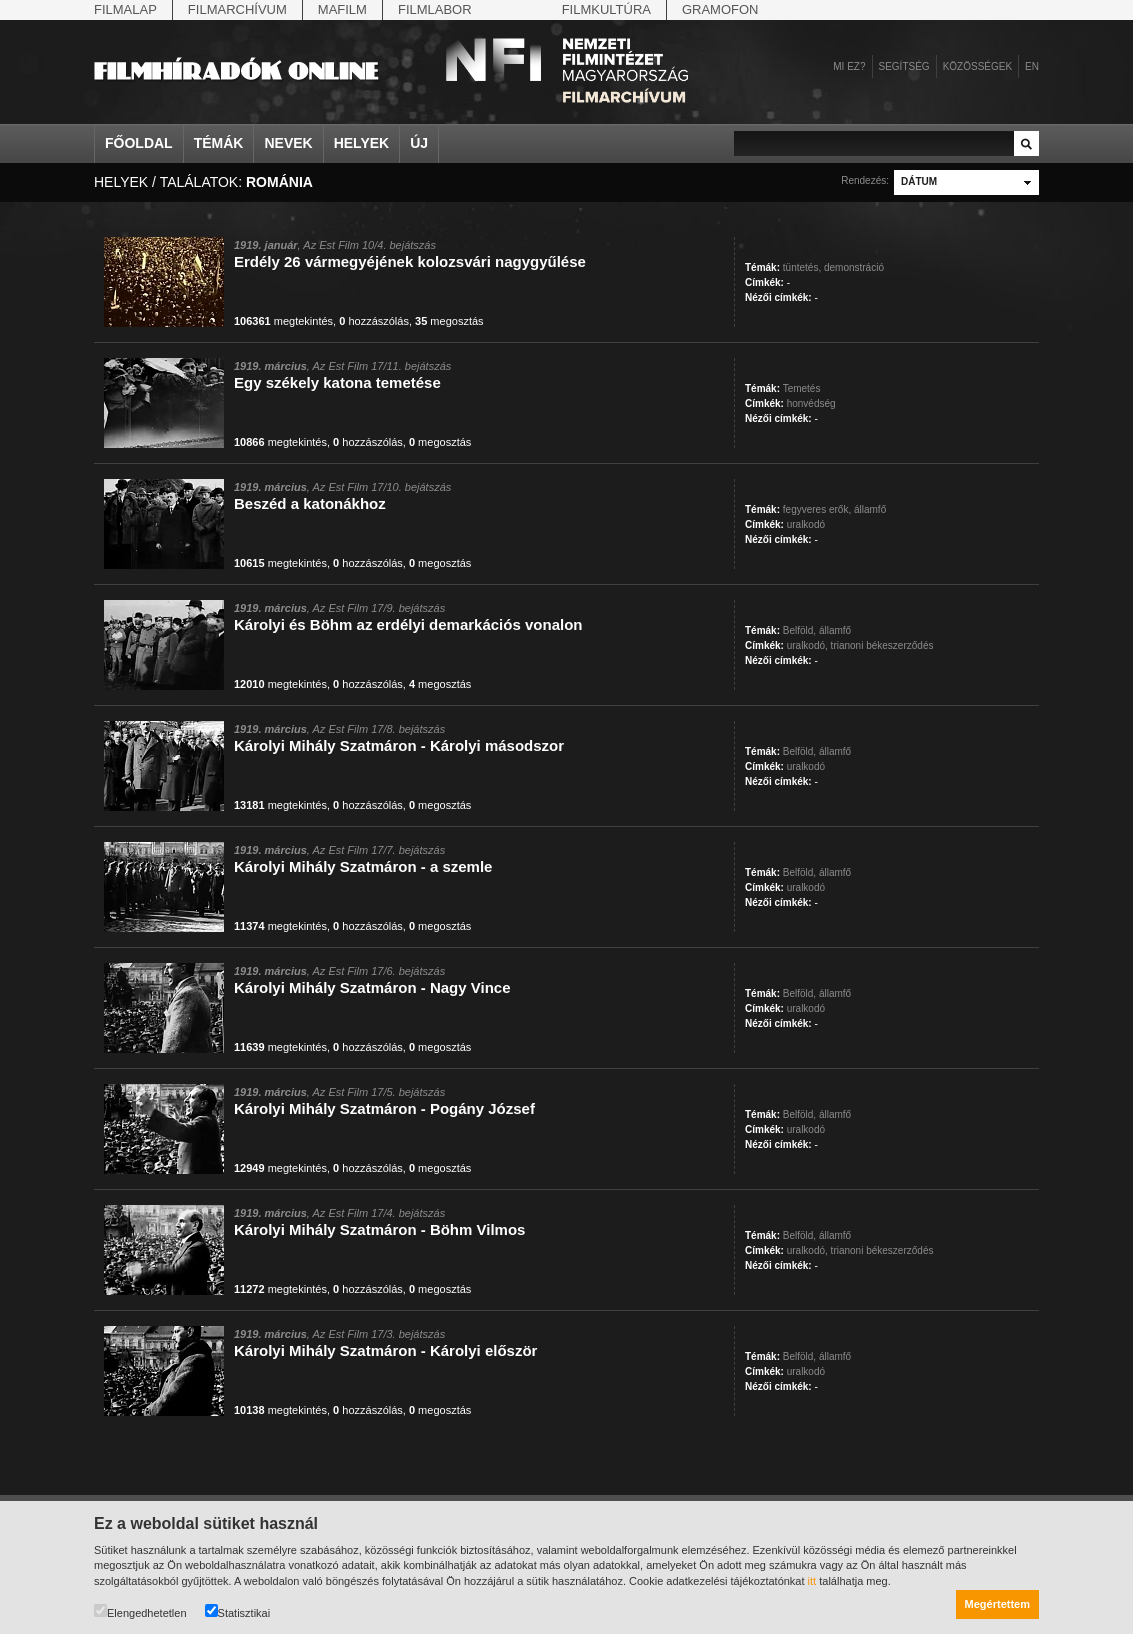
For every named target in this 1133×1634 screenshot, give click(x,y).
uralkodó (806, 524)
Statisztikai (238, 1611)
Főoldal (139, 143)
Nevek (288, 143)
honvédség (811, 403)
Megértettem (997, 1604)
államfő (870, 509)
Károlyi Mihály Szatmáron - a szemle (363, 866)
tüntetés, (802, 267)
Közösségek (977, 66)
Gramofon (720, 9)
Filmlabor (435, 9)
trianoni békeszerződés (882, 645)
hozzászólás (374, 321)
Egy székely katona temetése (337, 382)
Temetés (802, 388)
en (1032, 66)
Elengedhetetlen (140, 1611)
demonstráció (854, 267)
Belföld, (799, 630)
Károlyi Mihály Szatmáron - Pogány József (384, 1108)
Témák (219, 143)
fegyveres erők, (817, 509)
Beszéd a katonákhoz (310, 503)
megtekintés (283, 321)
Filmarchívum (237, 9)
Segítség (904, 66)
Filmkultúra (606, 9)
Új (419, 143)
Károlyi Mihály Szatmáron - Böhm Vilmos (379, 1229)
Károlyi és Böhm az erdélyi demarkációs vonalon (408, 624)
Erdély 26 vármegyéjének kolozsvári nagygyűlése (410, 261)
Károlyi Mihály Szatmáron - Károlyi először (385, 1350)
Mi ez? (849, 66)
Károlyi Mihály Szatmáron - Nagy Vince (372, 987)
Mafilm (342, 9)
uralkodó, (807, 645)
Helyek (362, 143)
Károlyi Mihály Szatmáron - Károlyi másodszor (399, 745)
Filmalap (125, 9)
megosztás (449, 321)
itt (812, 1581)
